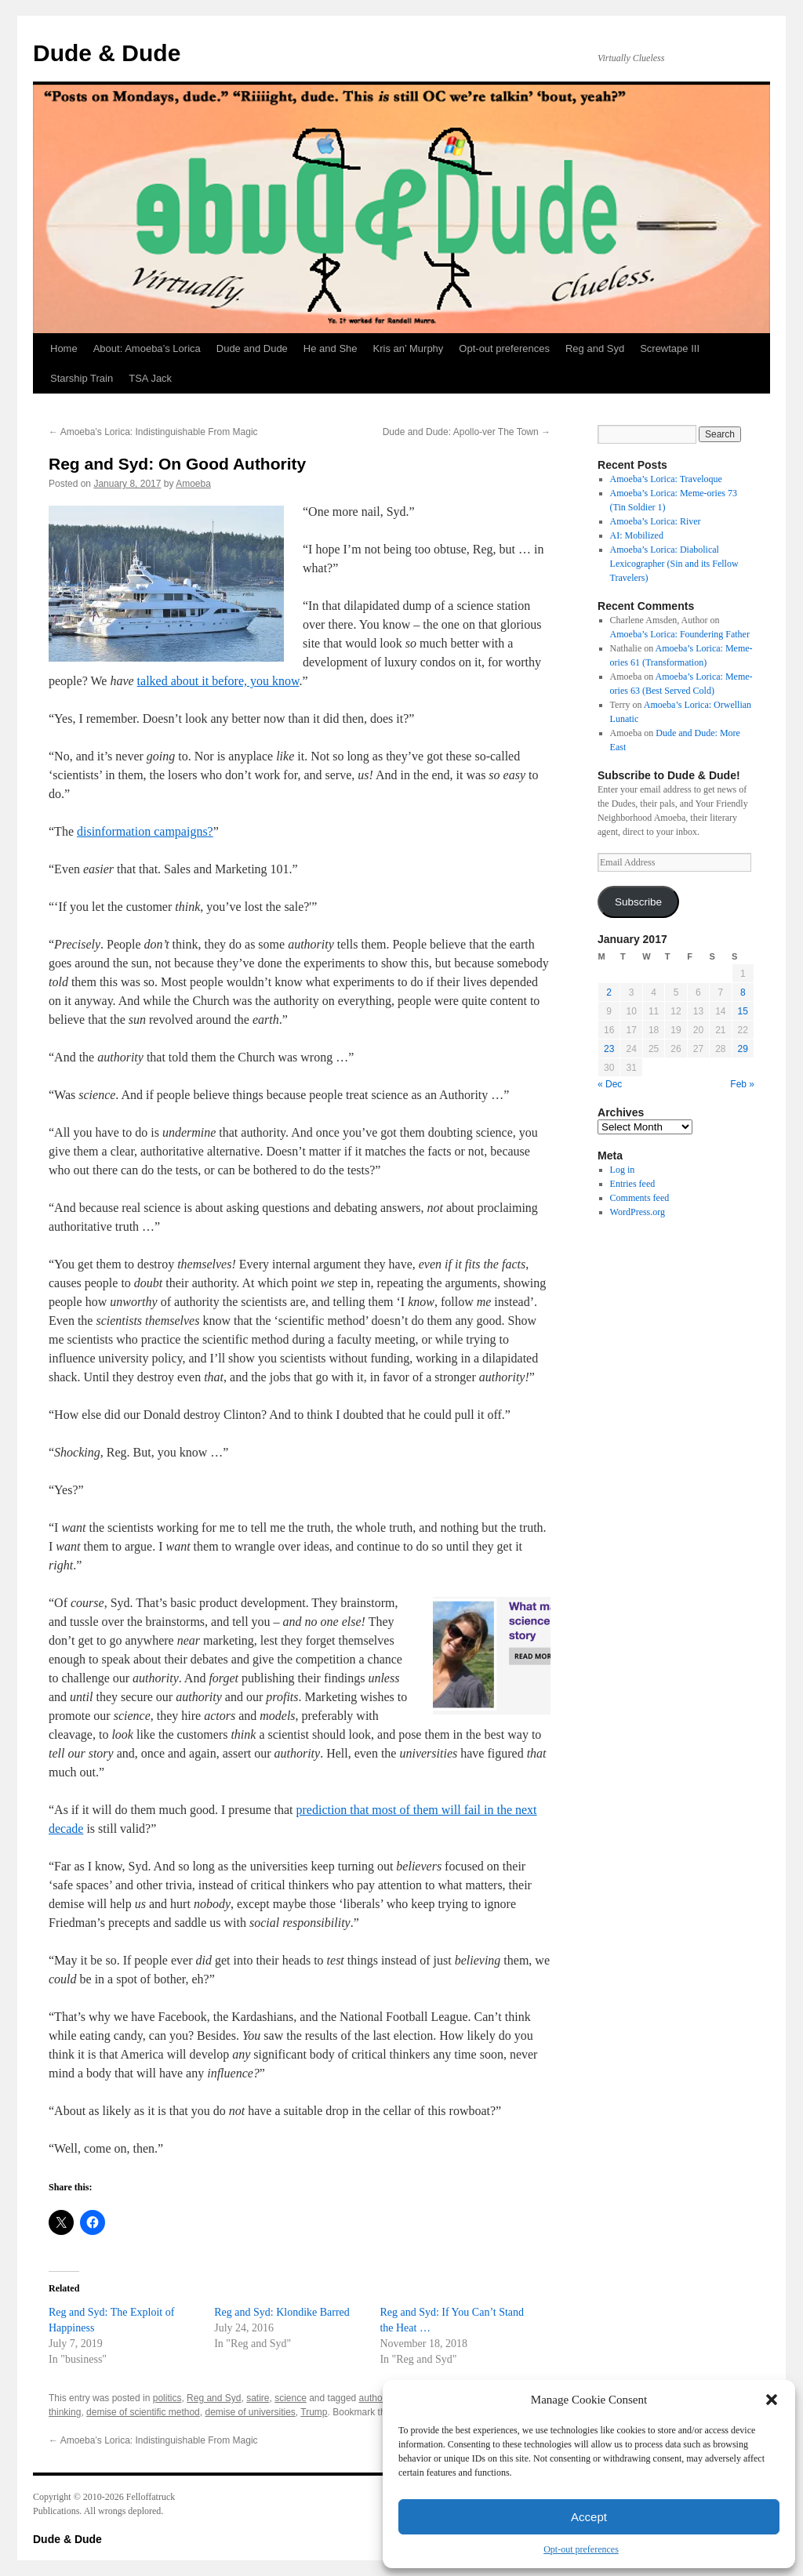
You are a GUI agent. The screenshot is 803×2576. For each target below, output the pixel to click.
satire (257, 2398)
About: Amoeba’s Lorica (147, 348)
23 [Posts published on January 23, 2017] (609, 1048)
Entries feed (633, 1183)
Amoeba (193, 483)
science (290, 2398)
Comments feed (640, 1197)
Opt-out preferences (581, 2549)
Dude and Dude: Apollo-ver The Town (466, 431)
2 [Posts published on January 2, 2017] (609, 992)
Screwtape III (669, 348)
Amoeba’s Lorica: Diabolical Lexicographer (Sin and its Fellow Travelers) (674, 563)
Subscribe (638, 902)
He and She (330, 348)
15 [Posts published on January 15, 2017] (743, 1011)
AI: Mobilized (636, 535)
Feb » (742, 1084)
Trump (313, 2412)
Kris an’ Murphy (408, 348)
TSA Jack (150, 378)
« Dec (610, 1084)
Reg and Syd (594, 348)
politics (167, 2398)
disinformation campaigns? (145, 831)
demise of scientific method (143, 2412)
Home (64, 348)
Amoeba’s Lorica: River (655, 521)
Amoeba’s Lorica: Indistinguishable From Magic (153, 431)
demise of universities (250, 2412)
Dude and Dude (252, 348)
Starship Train (81, 378)
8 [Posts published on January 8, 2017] (743, 992)
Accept (589, 2516)
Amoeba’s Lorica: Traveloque (666, 478)
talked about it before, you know (218, 681)
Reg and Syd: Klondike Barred (282, 2312)
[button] (771, 2399)
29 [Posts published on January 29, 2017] (743, 1048)
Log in (622, 1169)
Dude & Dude (106, 53)
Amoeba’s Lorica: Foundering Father (680, 634)
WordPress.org (637, 1211)
